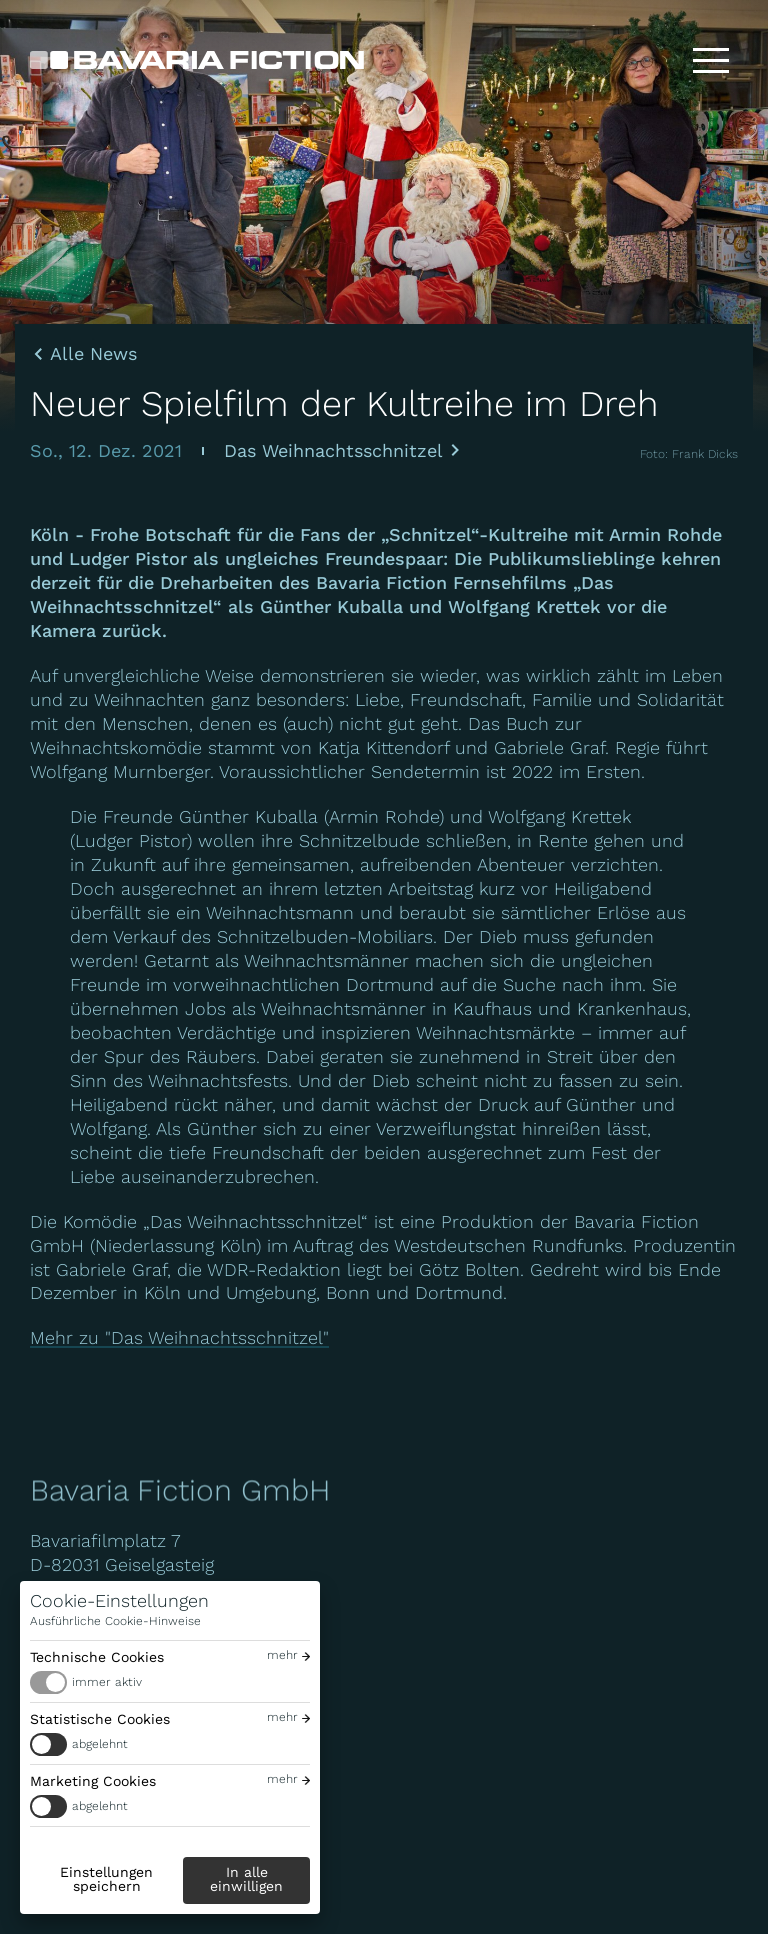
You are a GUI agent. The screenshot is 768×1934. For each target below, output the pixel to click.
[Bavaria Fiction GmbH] (197, 60)
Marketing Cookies (93, 1781)
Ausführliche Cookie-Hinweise (115, 1621)
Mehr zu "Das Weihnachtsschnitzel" (179, 1337)
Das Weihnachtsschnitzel (333, 450)
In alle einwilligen (246, 1879)
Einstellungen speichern (106, 1879)
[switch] (170, 1682)
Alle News (93, 354)
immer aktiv (107, 1682)
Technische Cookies (97, 1657)
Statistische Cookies (100, 1719)
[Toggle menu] (711, 60)
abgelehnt (100, 1744)
